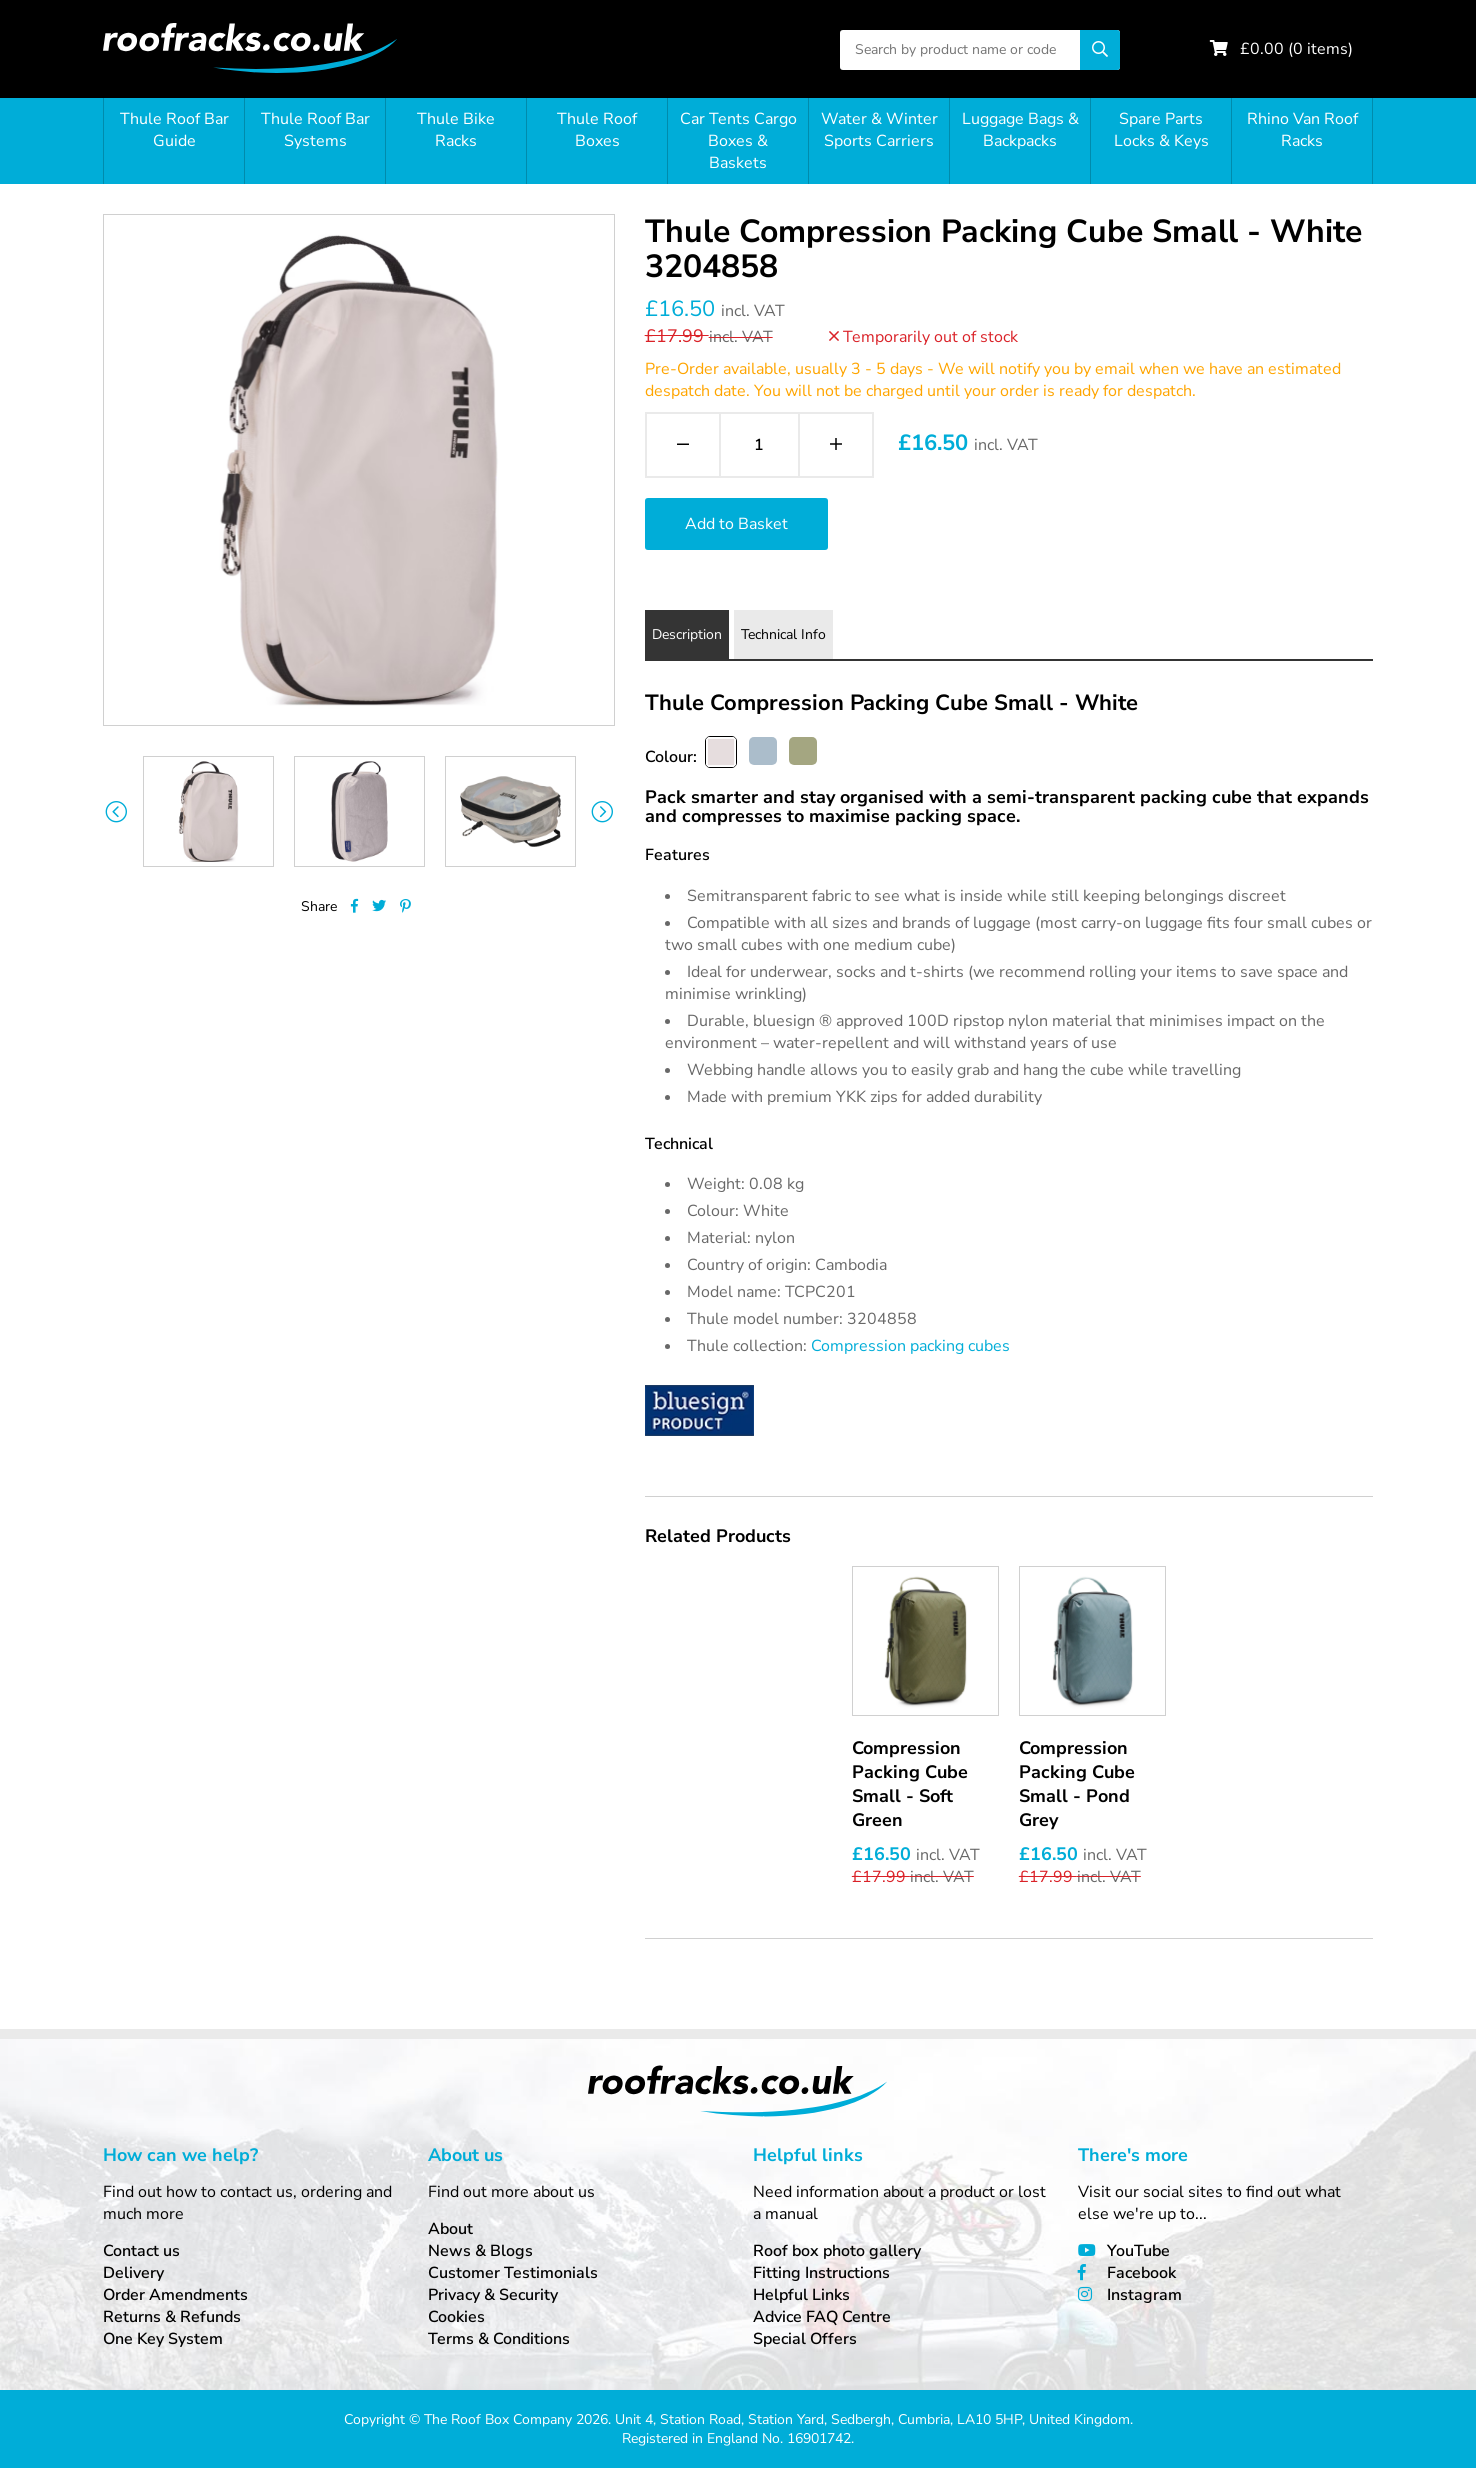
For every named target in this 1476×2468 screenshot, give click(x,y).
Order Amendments (175, 2295)
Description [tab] (687, 634)
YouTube (1138, 2251)
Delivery (133, 2273)
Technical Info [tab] (783, 634)
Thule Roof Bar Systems (315, 130)
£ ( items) (1296, 49)
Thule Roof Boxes (597, 130)
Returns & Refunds (172, 2317)
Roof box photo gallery (837, 2251)
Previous (115, 811)
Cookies (456, 2317)
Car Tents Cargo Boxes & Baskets (738, 141)
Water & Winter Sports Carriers (879, 130)
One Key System (163, 2339)
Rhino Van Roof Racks (1302, 130)
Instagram (1144, 2295)
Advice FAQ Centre (822, 2317)
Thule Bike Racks (456, 130)
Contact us (141, 2251)
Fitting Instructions (821, 2273)
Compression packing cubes (910, 1346)
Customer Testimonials (513, 2273)
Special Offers (805, 2339)
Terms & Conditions (499, 2339)
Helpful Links (801, 2295)
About (450, 2229)
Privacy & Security (493, 2295)
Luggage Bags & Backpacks (1020, 130)
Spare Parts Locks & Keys (1161, 130)
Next (602, 811)
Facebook (1141, 2273)
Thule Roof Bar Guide (174, 130)
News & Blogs (480, 2251)
